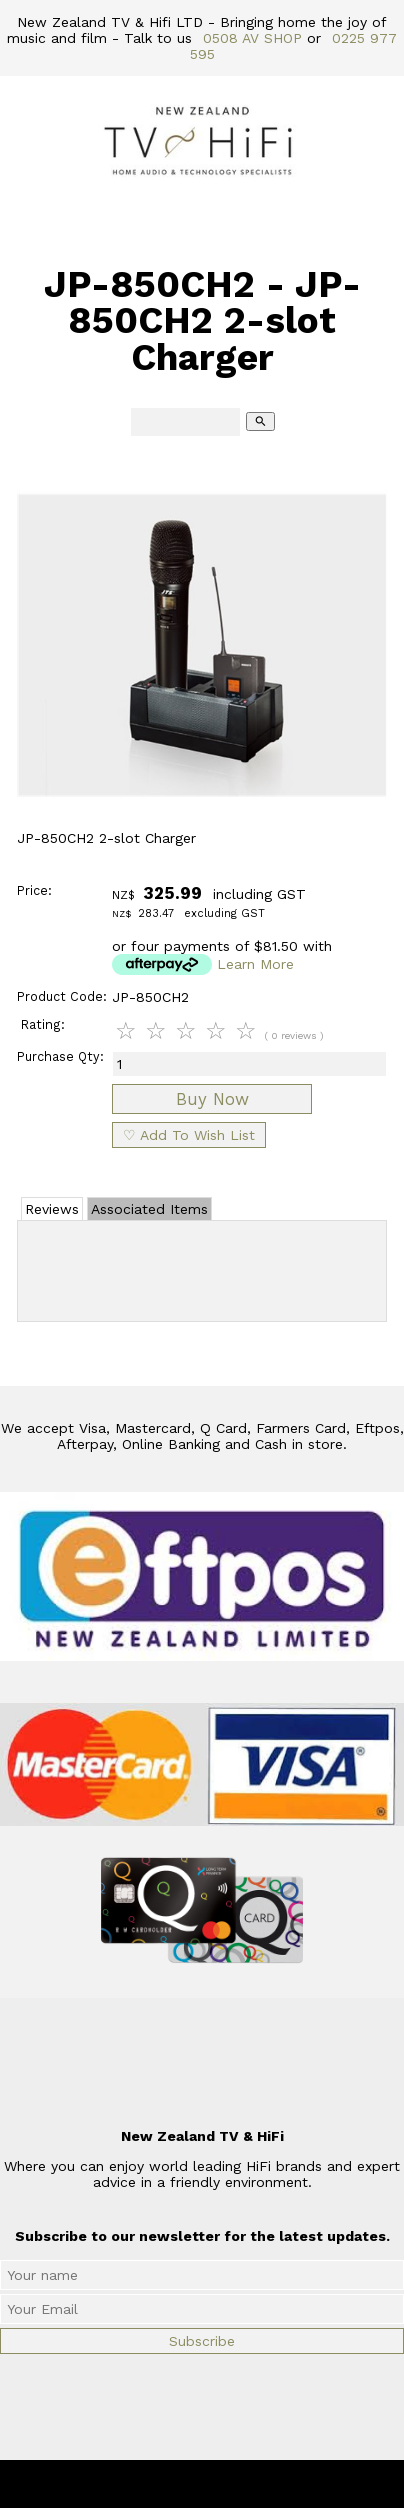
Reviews (52, 1209)
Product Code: (62, 996)
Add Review (202, 1267)
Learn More (255, 964)
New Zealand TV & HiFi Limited (256, 2484)
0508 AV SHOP (252, 38)
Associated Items (149, 1209)
